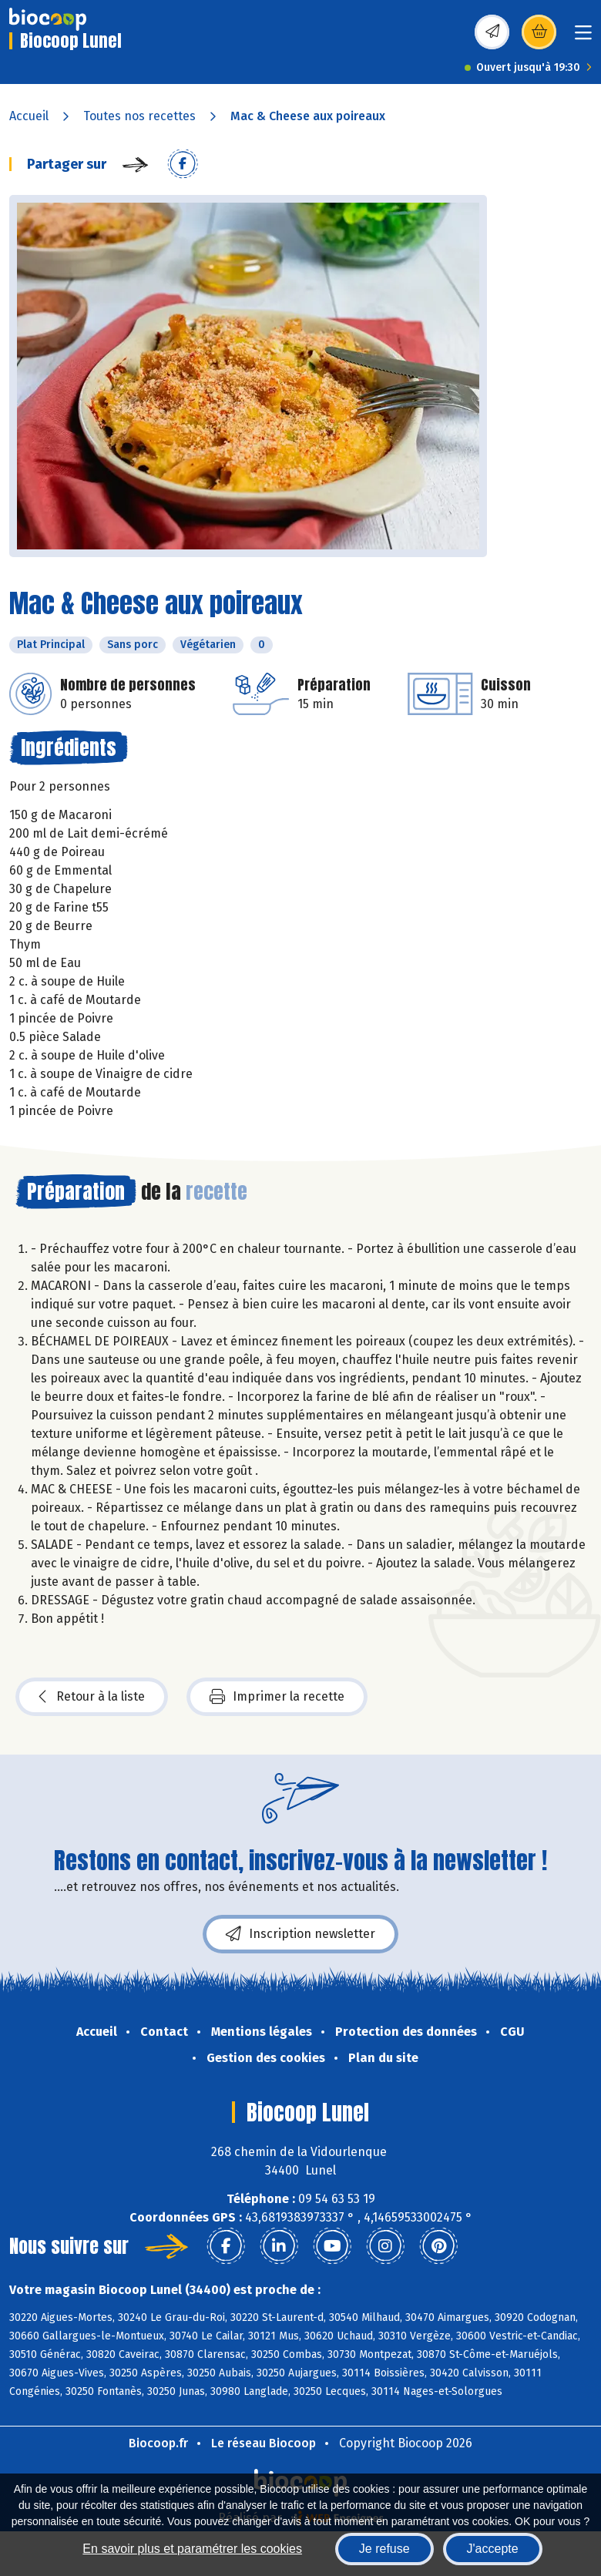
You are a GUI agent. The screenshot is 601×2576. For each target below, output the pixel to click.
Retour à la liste (92, 1696)
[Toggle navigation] (583, 37)
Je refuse (384, 2548)
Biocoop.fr (158, 2443)
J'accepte (493, 2548)
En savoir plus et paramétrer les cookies (192, 2548)
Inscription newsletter (300, 1934)
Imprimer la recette (277, 1696)
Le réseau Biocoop (263, 2443)
